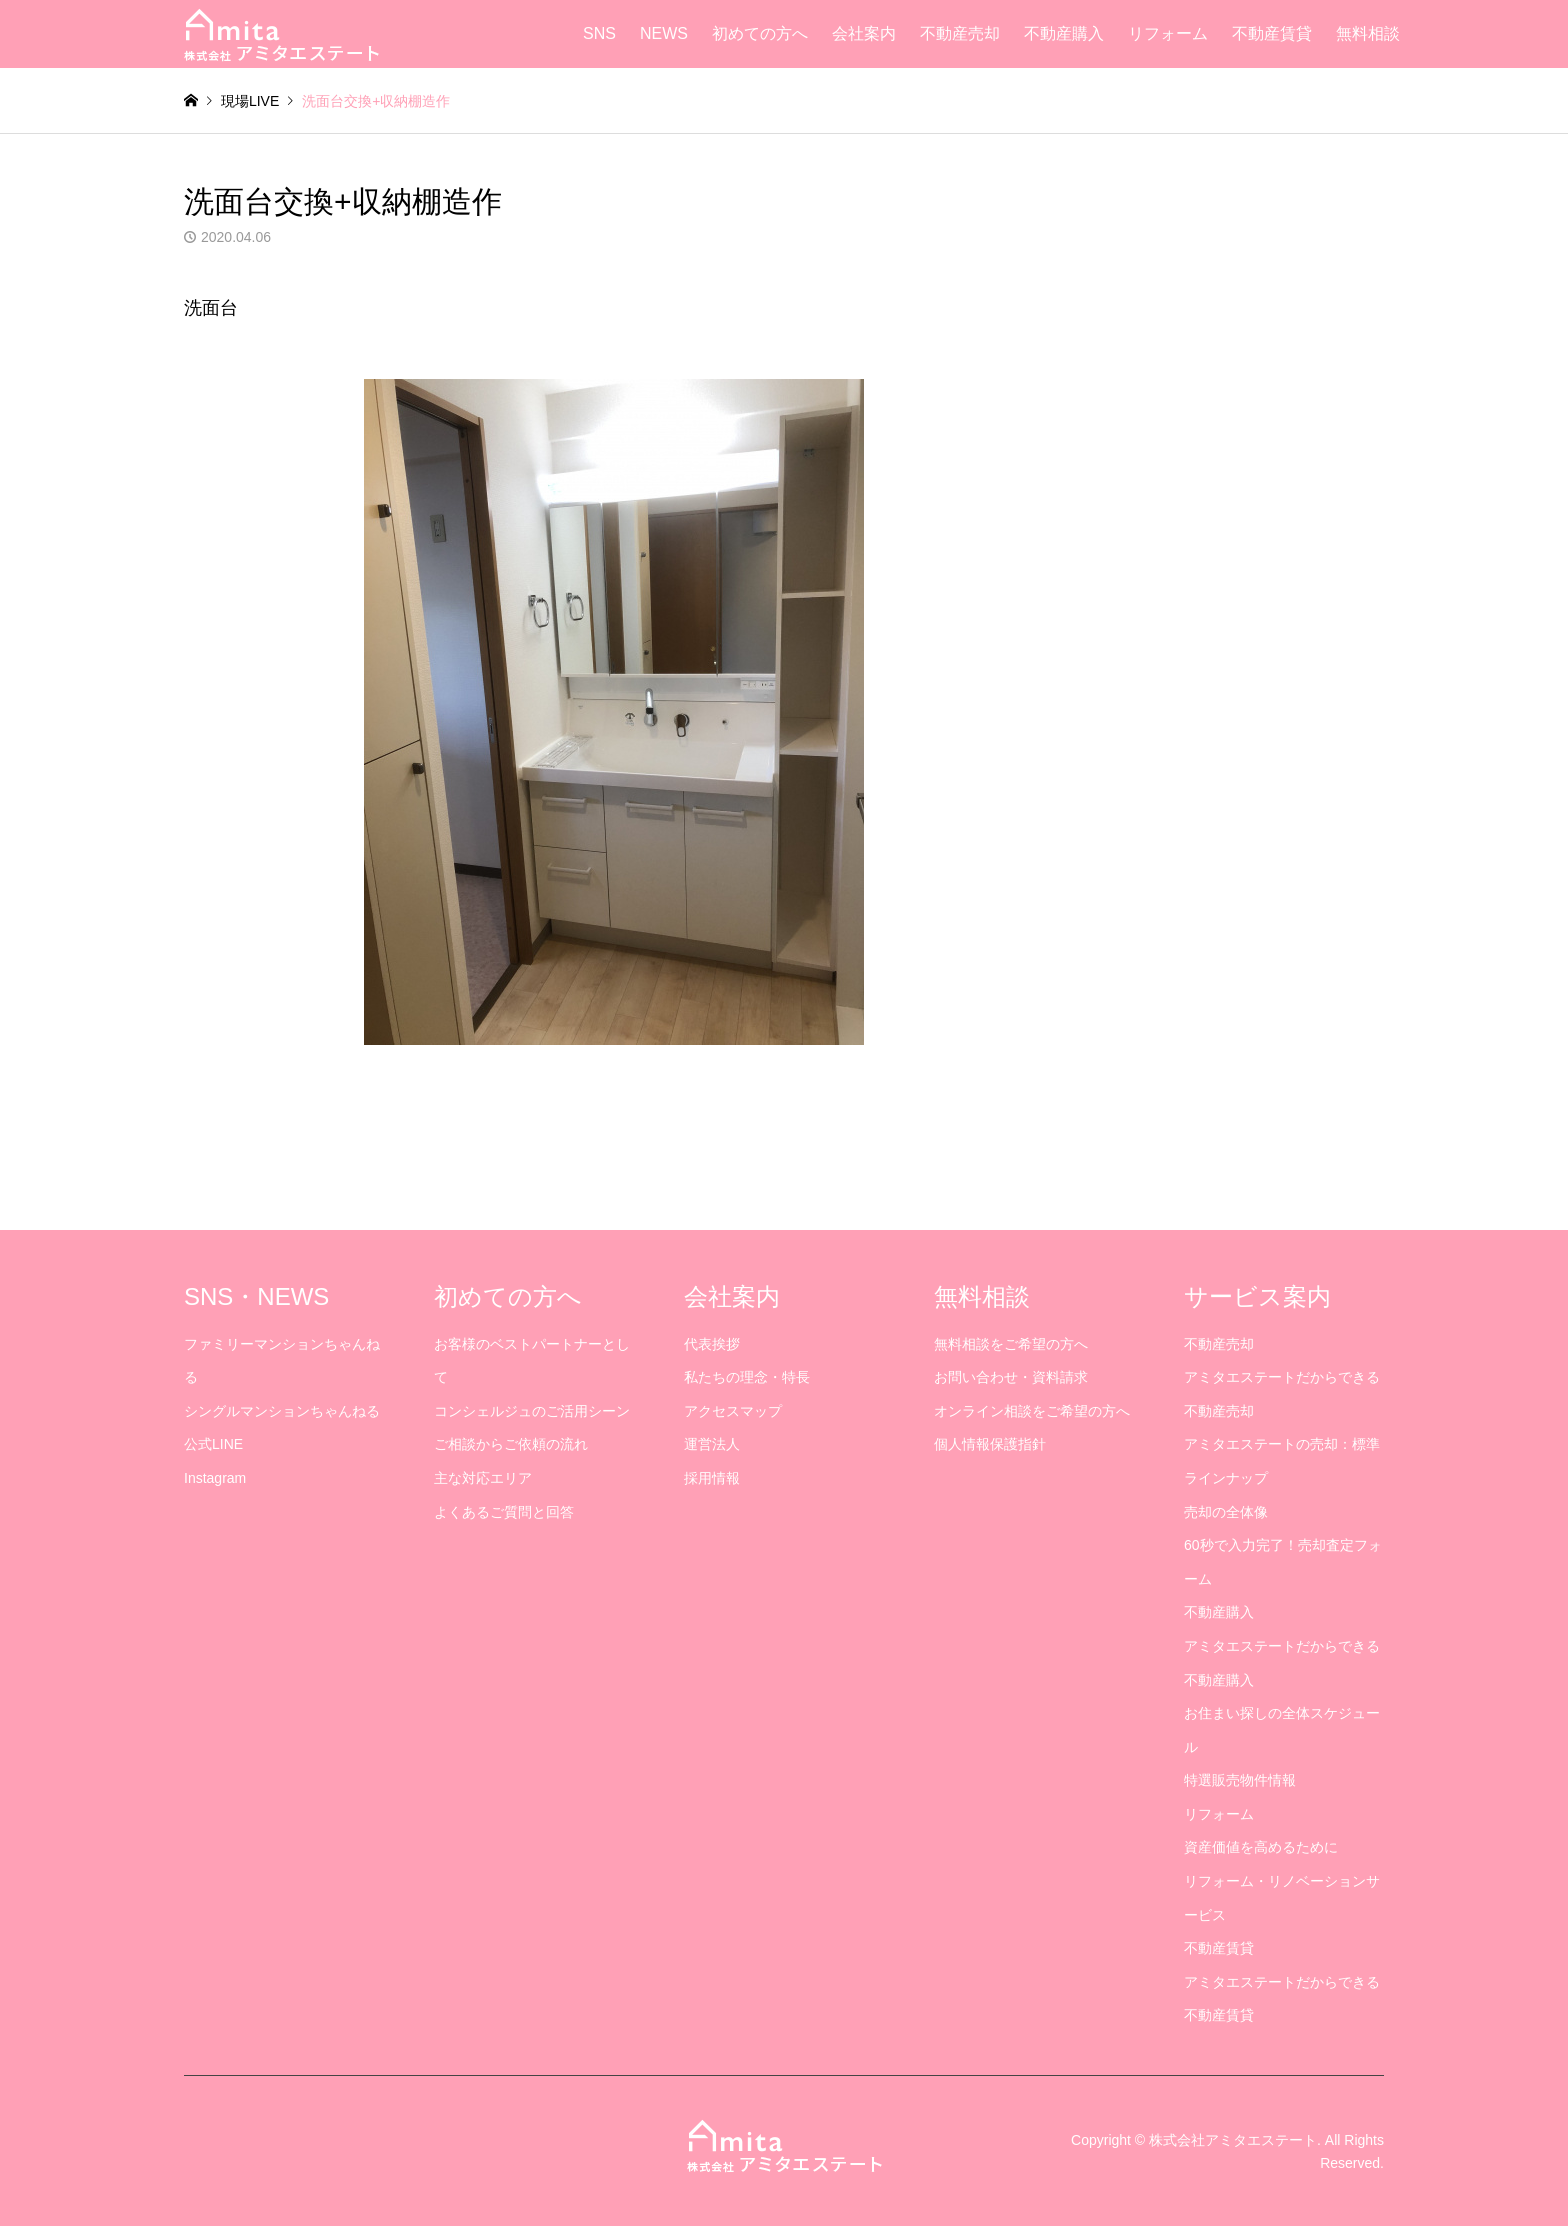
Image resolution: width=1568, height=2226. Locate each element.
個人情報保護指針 (990, 1444)
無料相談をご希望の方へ (1011, 1344)
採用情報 (712, 1478)
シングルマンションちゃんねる (282, 1411)
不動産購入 (1064, 33)
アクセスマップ (733, 1411)
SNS (599, 33)
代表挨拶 (712, 1344)
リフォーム (1168, 33)
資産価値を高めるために (1261, 1847)
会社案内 (864, 33)
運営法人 (712, 1444)
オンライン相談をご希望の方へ (1032, 1411)
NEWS (664, 33)
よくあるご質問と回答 (504, 1512)
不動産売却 (960, 33)
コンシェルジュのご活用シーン (532, 1411)
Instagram (215, 1478)
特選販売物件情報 (1240, 1780)
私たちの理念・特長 (747, 1377)
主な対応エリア (483, 1478)
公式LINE (213, 1444)
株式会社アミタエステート (1233, 2140)
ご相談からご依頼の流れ (511, 1444)
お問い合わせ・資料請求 (1011, 1377)
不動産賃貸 (1272, 33)
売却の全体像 (1226, 1512)
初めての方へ (760, 33)
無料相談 (1368, 33)
